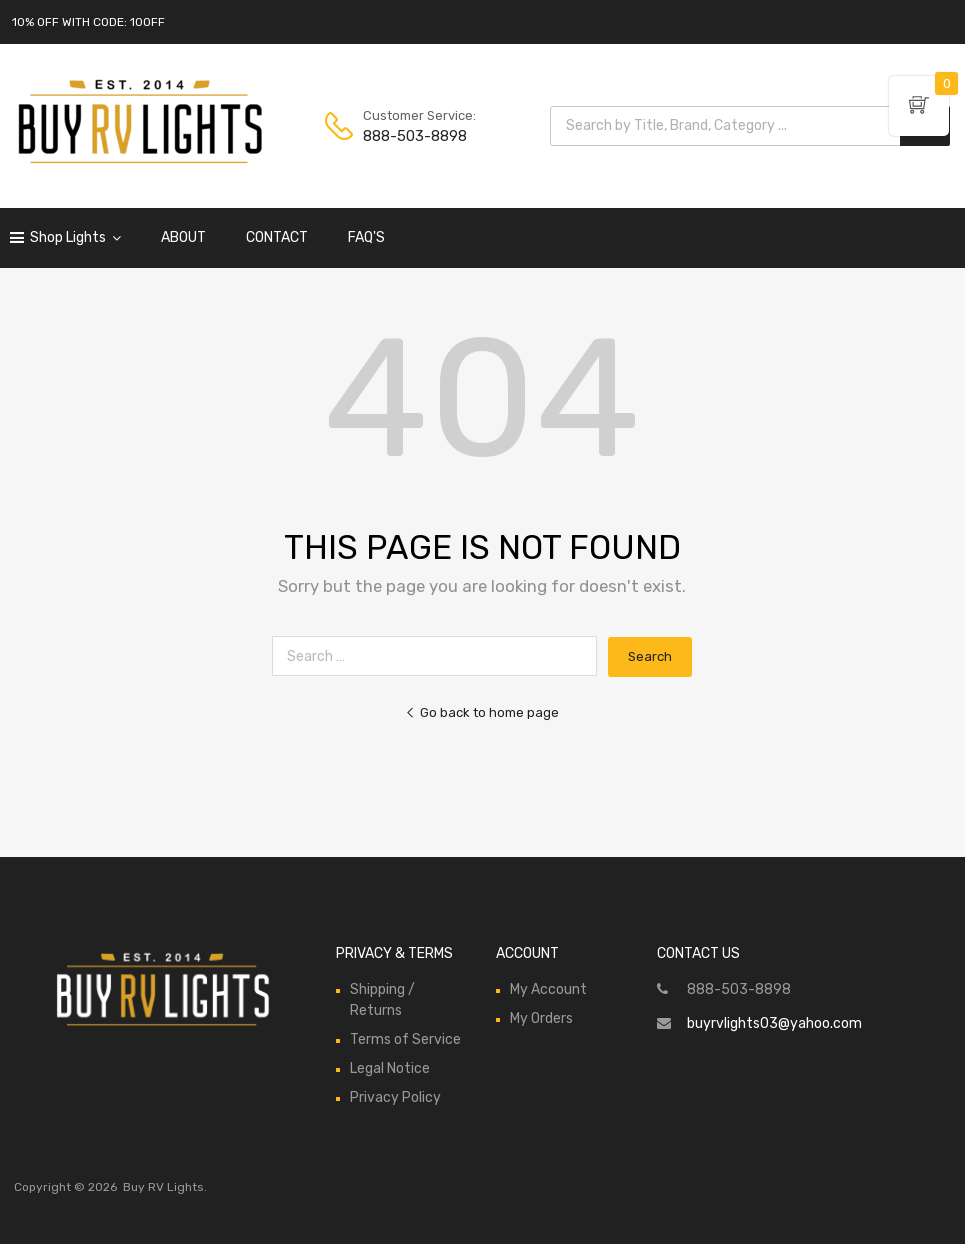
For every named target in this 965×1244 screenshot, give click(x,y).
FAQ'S (366, 237)
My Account (548, 989)
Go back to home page (482, 712)
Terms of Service (405, 1039)
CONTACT (277, 237)
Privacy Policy (395, 1097)
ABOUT (183, 237)
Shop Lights (75, 238)
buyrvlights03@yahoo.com (774, 1023)
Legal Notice (390, 1068)
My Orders (541, 1018)
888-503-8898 (412, 136)
